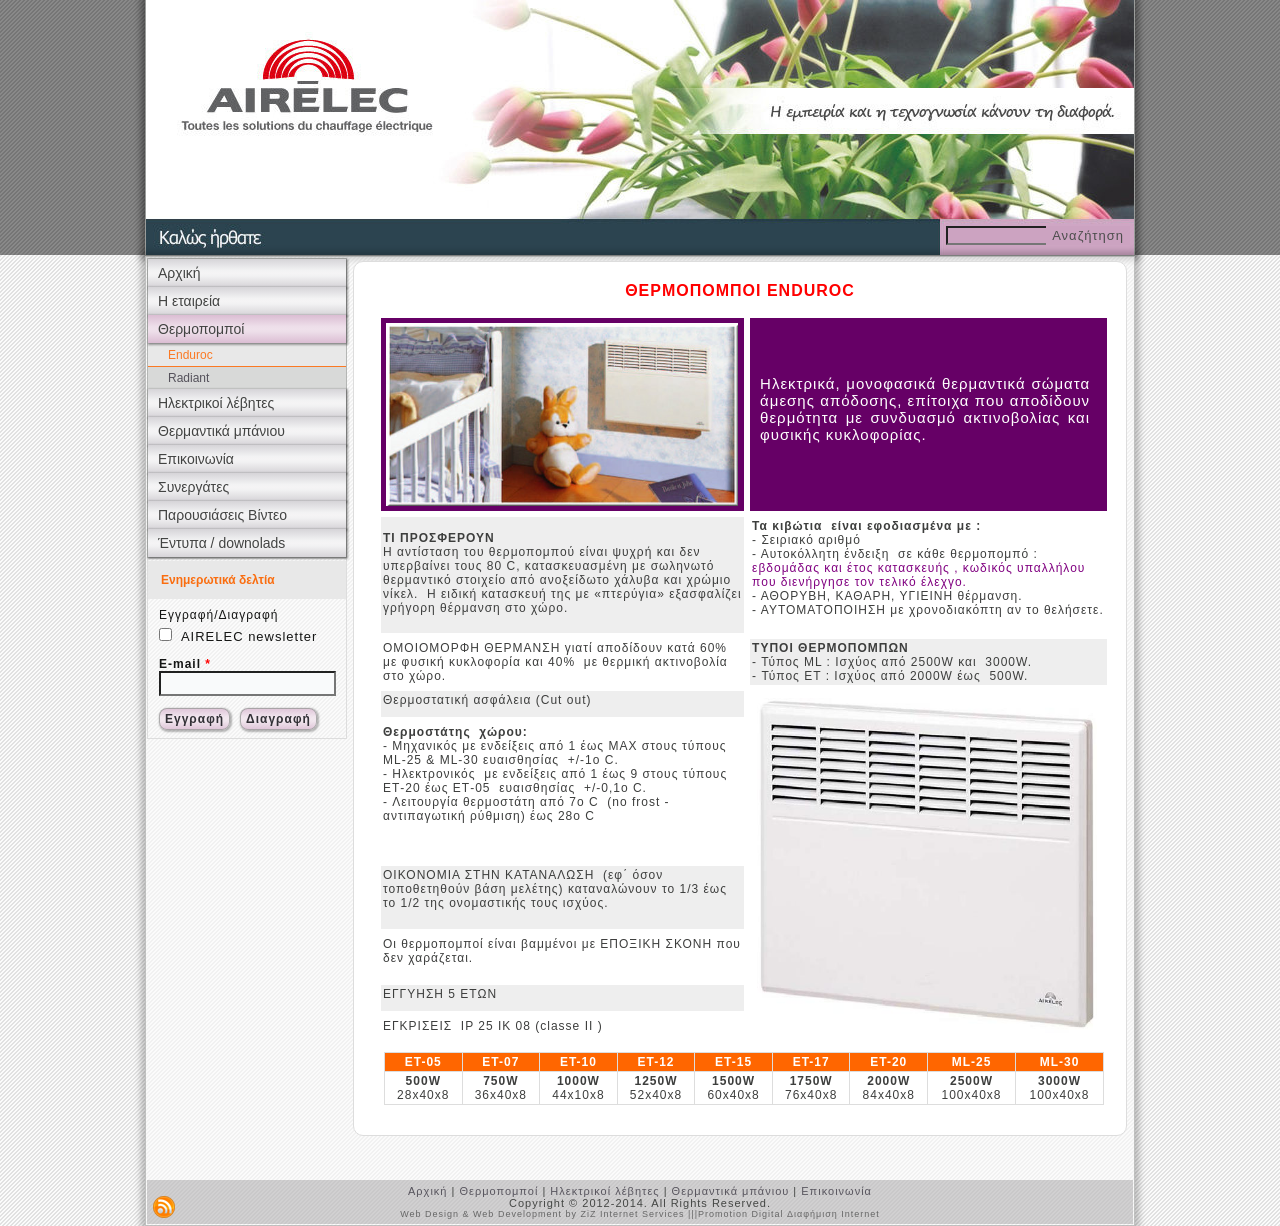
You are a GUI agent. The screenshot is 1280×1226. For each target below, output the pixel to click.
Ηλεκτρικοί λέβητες (216, 403)
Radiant (188, 378)
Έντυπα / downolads (221, 543)
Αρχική (179, 273)
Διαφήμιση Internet (833, 1214)
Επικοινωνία (196, 459)
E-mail (185, 664)
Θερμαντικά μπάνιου (221, 431)
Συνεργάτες (193, 487)
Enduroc (190, 355)
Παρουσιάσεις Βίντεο (222, 515)
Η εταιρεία (189, 301)
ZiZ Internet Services (632, 1214)
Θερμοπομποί (201, 329)
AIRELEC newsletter (238, 636)
